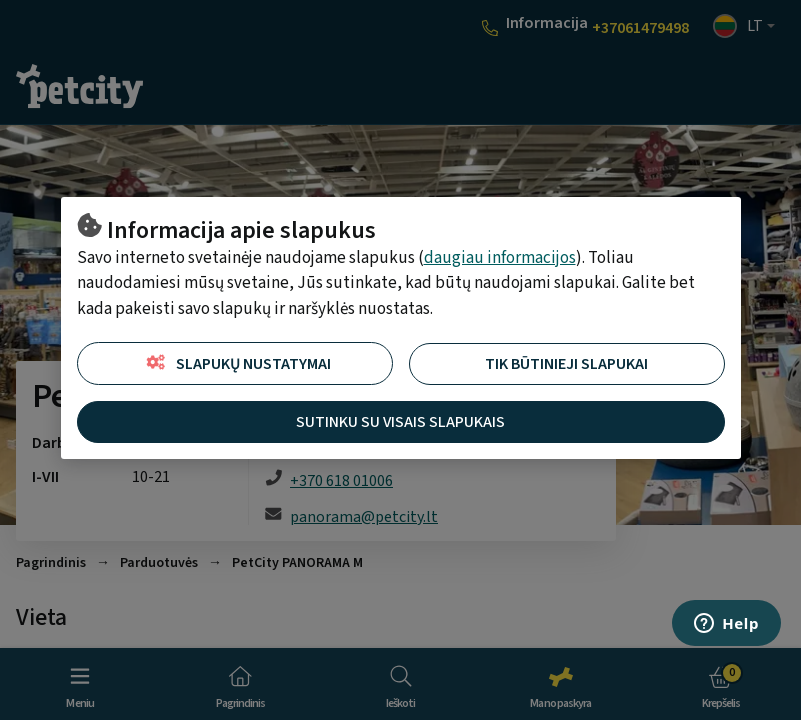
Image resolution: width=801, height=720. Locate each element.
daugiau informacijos (500, 258)
